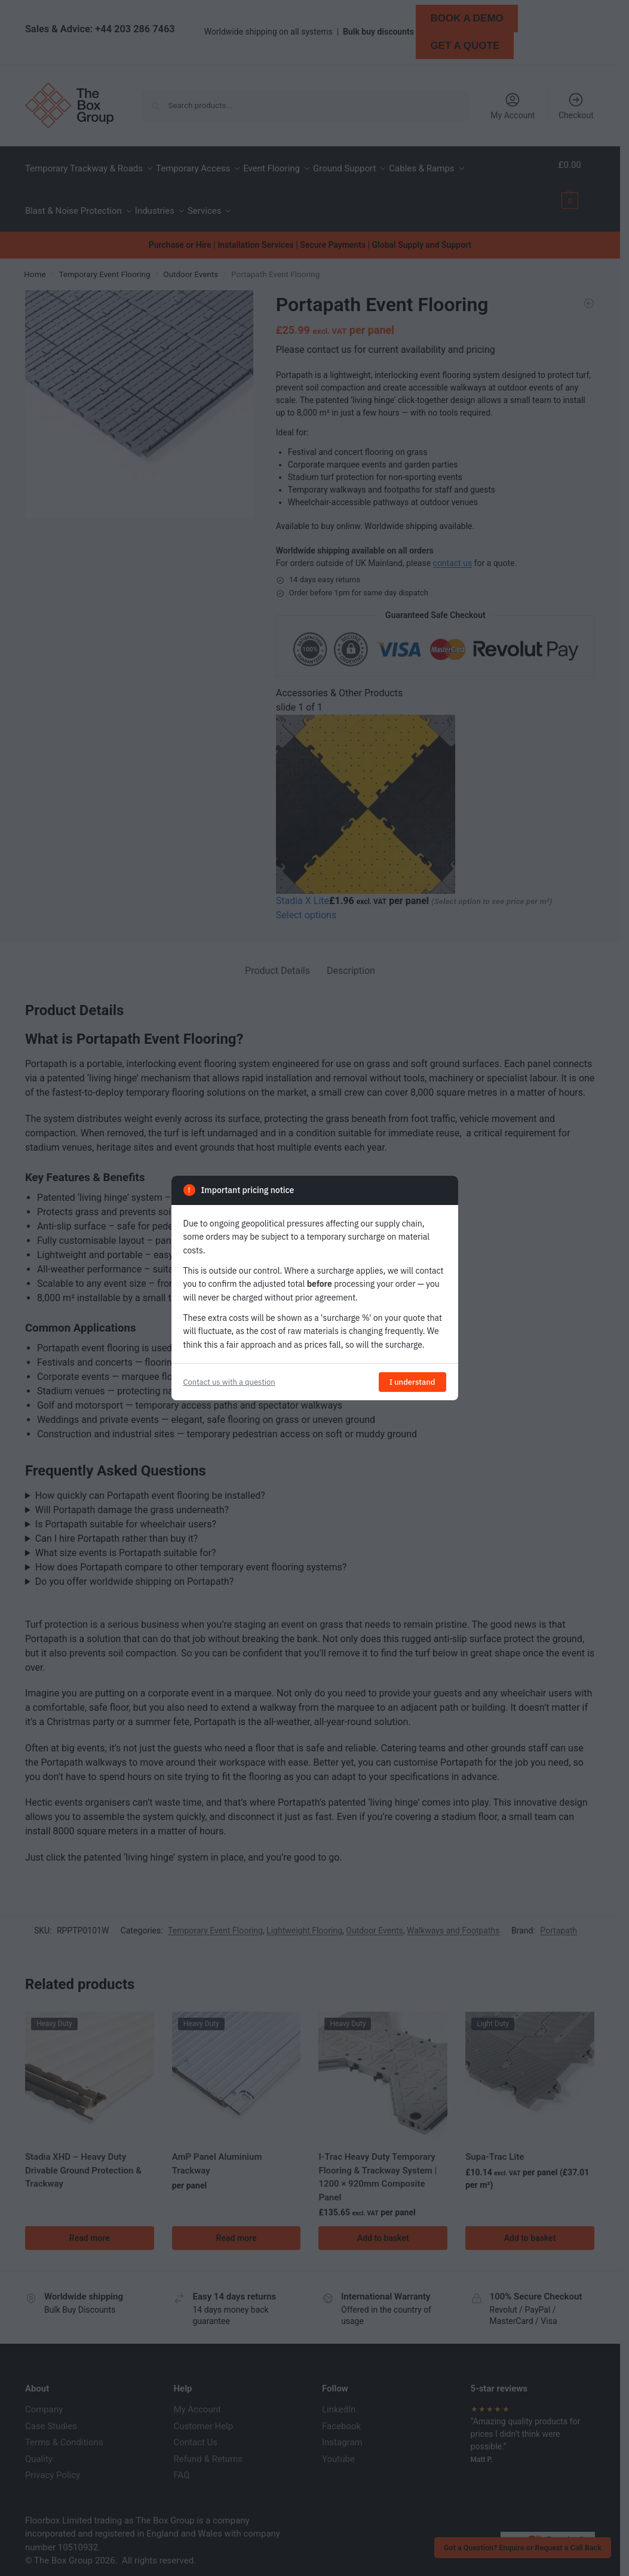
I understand (412, 1382)
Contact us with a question (229, 1382)
